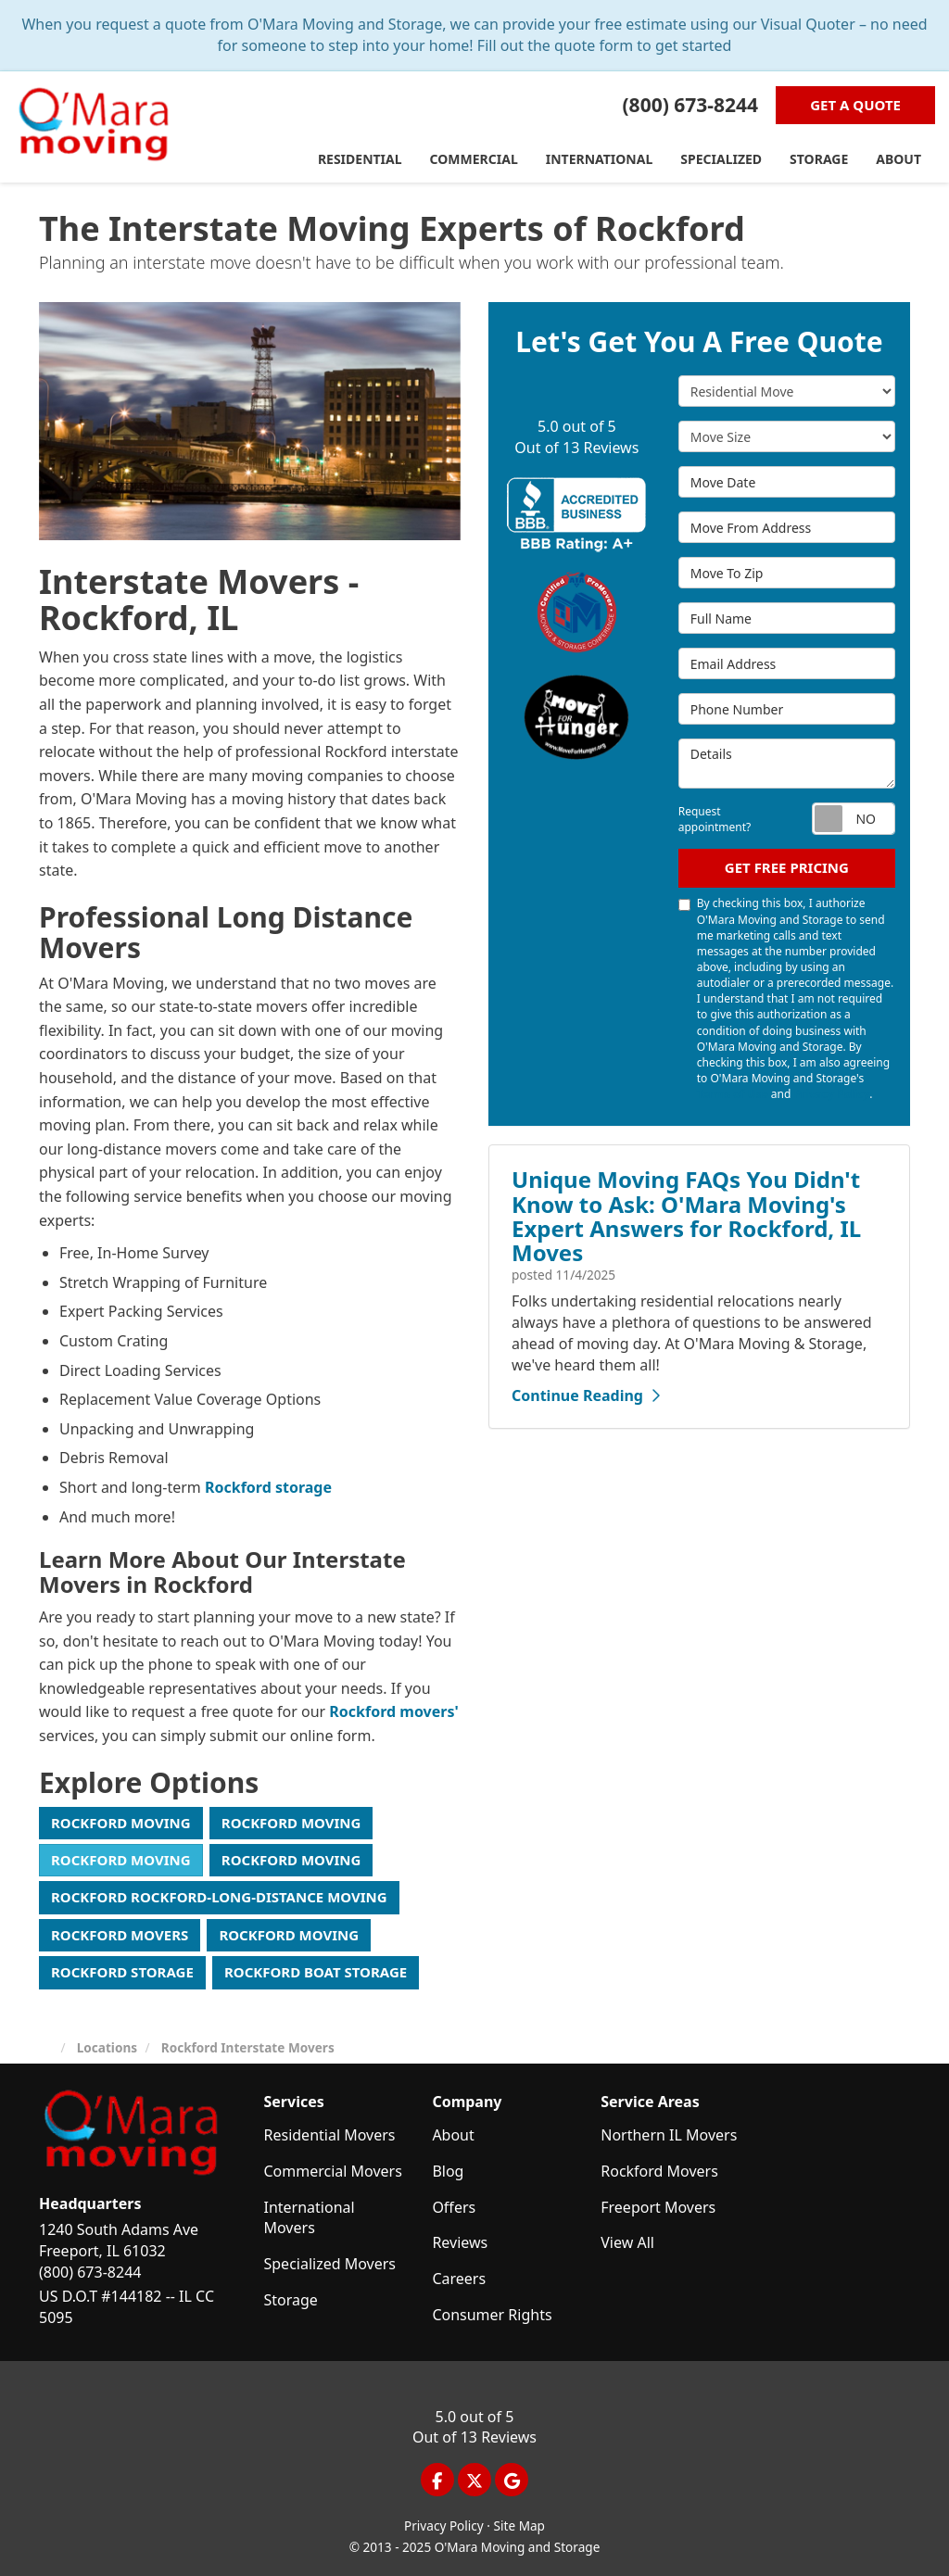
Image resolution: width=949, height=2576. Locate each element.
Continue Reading (586, 1395)
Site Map (519, 2525)
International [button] (599, 159)
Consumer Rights (491, 2315)
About (453, 2135)
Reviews (459, 2242)
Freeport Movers (658, 2207)
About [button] (898, 159)
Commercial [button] (474, 159)
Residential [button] (360, 159)
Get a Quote (855, 104)
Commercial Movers (333, 2171)
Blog (447, 2171)
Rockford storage (268, 1487)
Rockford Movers (119, 1935)
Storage (291, 2300)
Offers (453, 2207)
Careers (459, 2278)
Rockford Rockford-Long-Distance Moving (219, 1897)
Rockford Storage (122, 1972)
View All (627, 2242)
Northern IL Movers (669, 2135)
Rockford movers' (393, 1711)
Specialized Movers (330, 2264)
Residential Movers (330, 2135)
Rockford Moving (121, 1822)
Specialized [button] (721, 159)
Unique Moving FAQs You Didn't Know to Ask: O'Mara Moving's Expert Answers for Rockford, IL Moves (686, 1216)
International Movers (309, 2218)
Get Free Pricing (787, 867)
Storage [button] (819, 159)
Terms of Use (732, 1094)
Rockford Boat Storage (315, 1972)
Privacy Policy (832, 1094)
